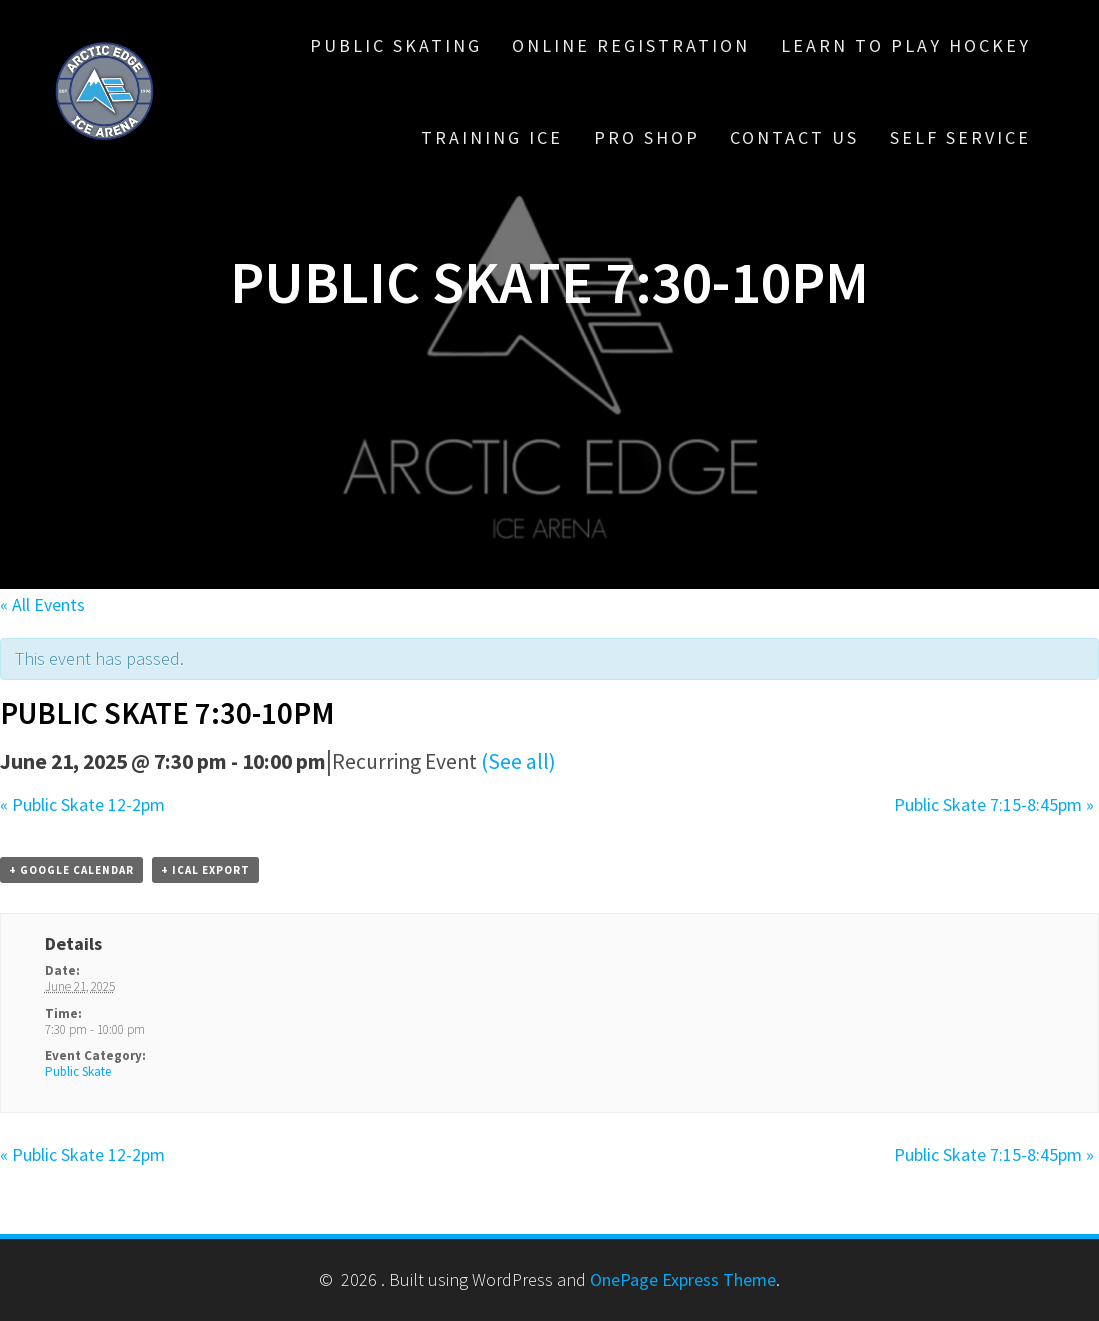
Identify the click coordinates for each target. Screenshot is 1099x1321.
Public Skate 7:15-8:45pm (994, 804)
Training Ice (492, 137)
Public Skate (78, 1071)
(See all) (518, 761)
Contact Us (794, 137)
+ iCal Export (205, 870)
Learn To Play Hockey (906, 45)
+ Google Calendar (71, 870)
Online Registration (631, 45)
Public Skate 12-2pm (82, 804)
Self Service (960, 137)
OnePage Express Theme (683, 1279)
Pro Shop (647, 137)
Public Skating (396, 45)
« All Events (42, 604)
